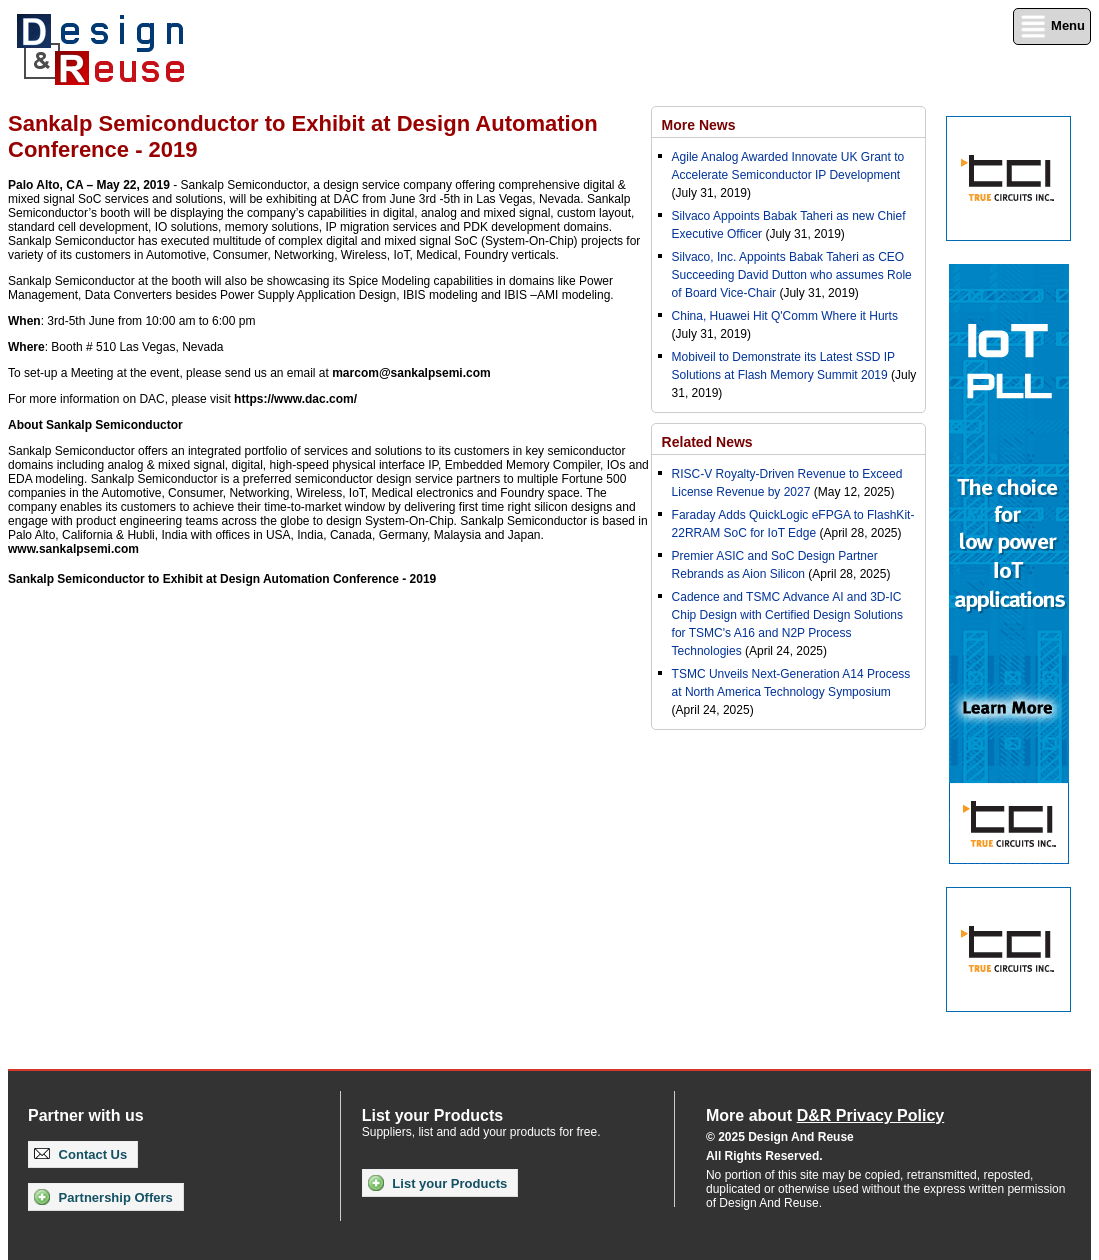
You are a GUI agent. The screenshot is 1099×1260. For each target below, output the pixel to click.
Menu (1052, 26)
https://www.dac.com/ (295, 399)
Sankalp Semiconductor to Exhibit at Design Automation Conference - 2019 (222, 579)
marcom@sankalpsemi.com (411, 373)
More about (825, 1115)
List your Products (437, 1183)
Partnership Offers (103, 1197)
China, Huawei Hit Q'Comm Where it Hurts (785, 316)
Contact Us (80, 1154)
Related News (707, 442)
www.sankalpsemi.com (73, 549)
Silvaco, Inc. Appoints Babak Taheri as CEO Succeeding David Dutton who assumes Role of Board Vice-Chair (792, 275)
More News (699, 125)
